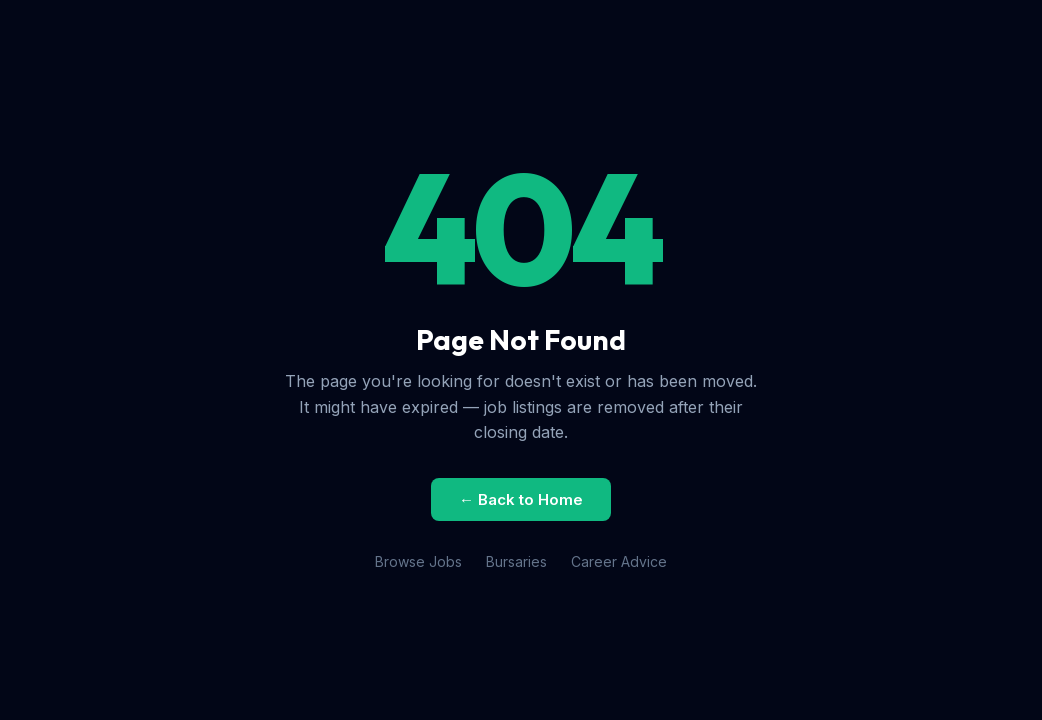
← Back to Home (521, 499)
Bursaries (516, 561)
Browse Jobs (418, 561)
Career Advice (619, 561)
